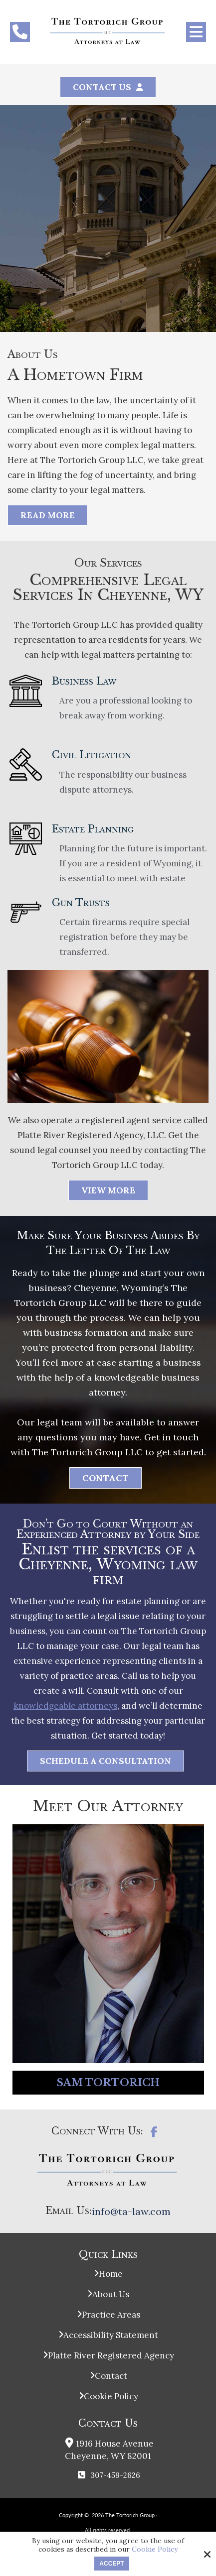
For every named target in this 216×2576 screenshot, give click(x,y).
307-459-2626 (115, 2475)
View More (108, 1190)
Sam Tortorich (108, 2083)
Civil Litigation (99, 755)
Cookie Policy (155, 2549)
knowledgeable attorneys (65, 1705)
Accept (111, 2563)
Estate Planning (100, 829)
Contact (105, 1478)
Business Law (91, 681)
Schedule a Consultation (105, 1761)
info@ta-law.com (131, 2211)
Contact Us (102, 87)
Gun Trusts (88, 903)
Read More (47, 515)
